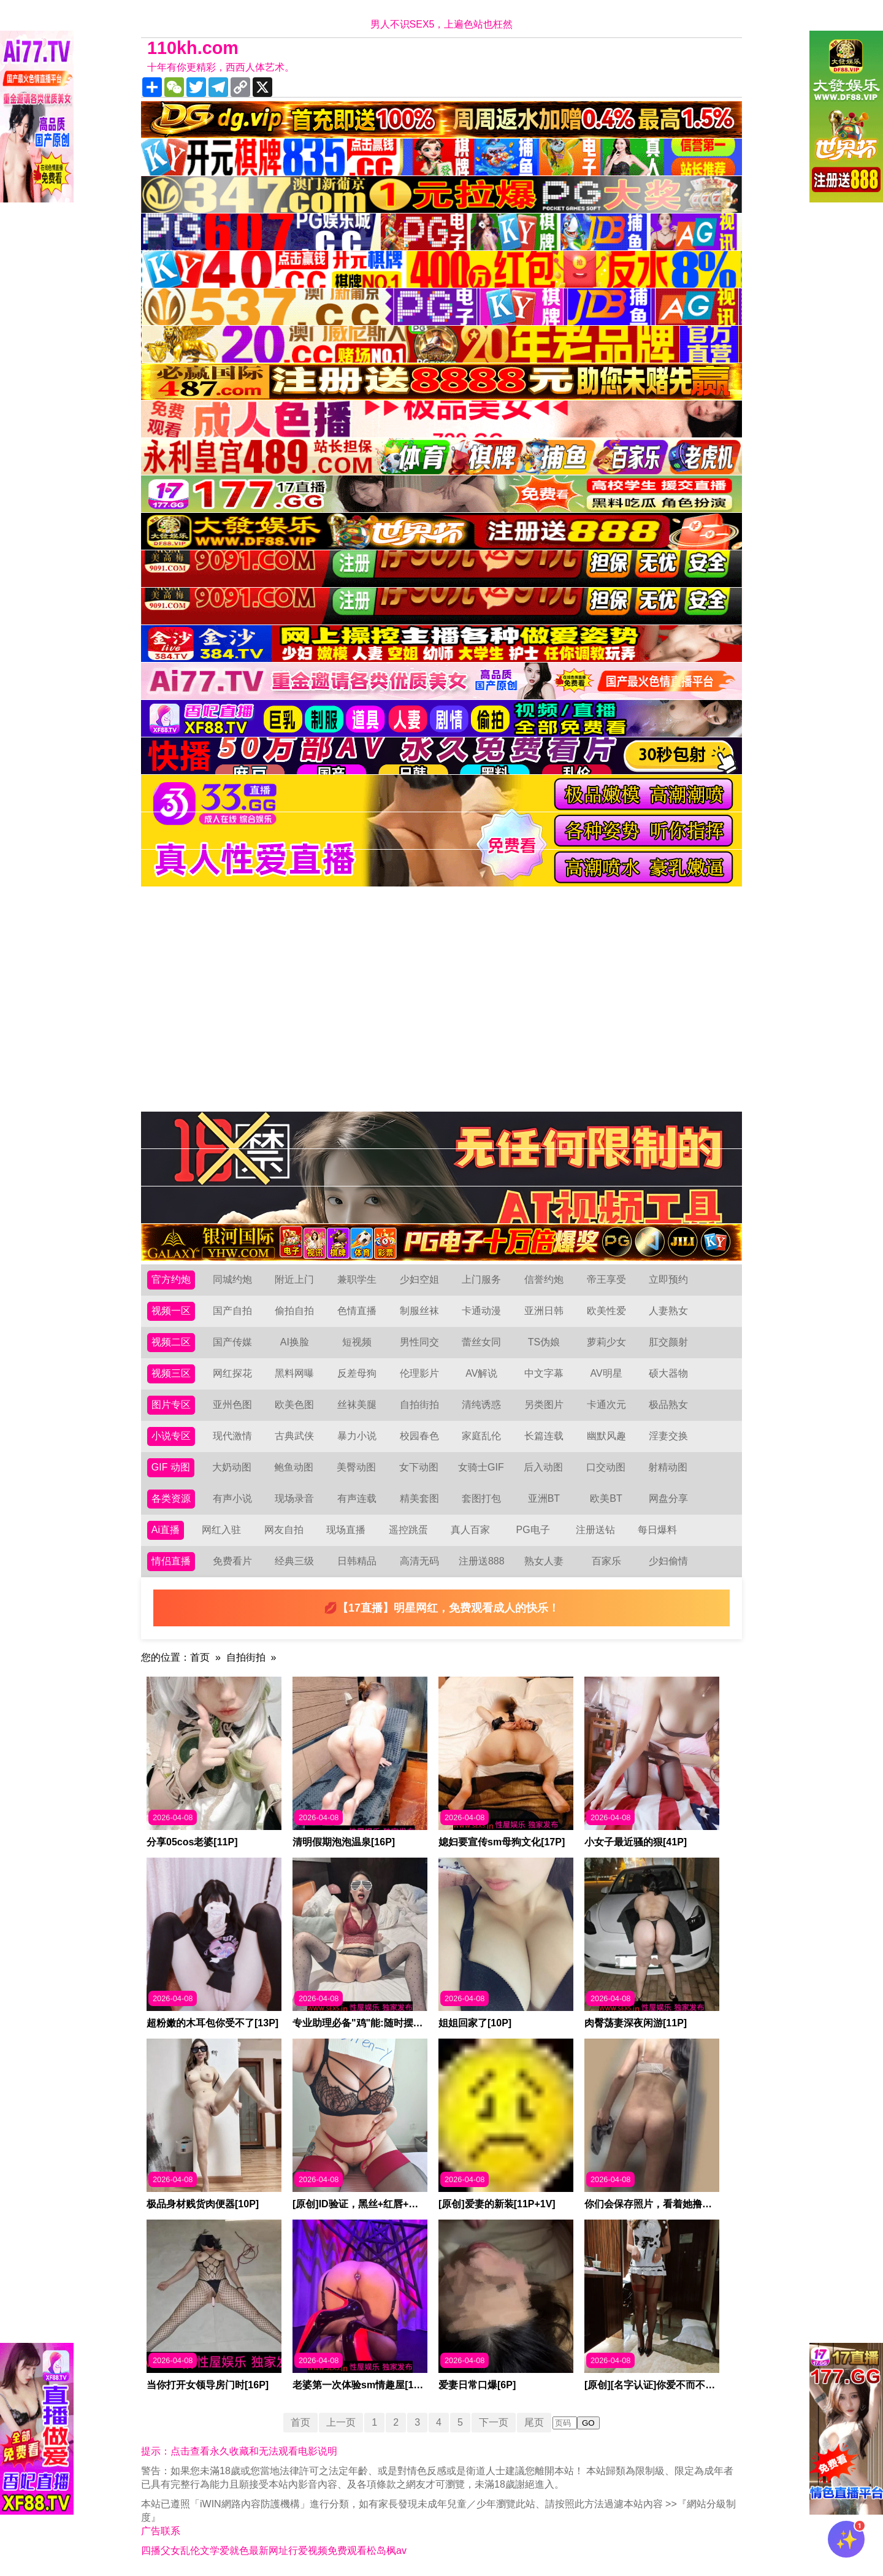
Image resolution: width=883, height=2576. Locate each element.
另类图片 (544, 1404)
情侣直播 (171, 1561)
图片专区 (171, 1404)
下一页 (493, 2422)
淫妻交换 (668, 1436)
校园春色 (419, 1436)
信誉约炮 (544, 1279)
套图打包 (481, 1498)
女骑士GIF (481, 1467)
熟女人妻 (544, 1561)
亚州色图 (232, 1404)
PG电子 (533, 1529)
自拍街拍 (419, 1404)
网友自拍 (284, 1529)
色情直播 (357, 1310)
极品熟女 (668, 1404)
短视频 (357, 1342)
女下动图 (418, 1467)
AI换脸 (294, 1342)
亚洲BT (544, 1498)
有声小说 (232, 1498)
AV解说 (481, 1373)
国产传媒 (232, 1342)
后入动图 (543, 1467)
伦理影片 (419, 1373)
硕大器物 (668, 1373)
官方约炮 (171, 1279)
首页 (200, 1657)
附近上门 (294, 1279)
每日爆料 (657, 1529)
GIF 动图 (170, 1467)
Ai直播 (165, 1529)
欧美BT (606, 1498)
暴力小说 (357, 1436)
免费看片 (232, 1561)
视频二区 (171, 1342)
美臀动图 (356, 1467)
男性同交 (419, 1342)
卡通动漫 (481, 1310)
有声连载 (357, 1498)
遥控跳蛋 (408, 1529)
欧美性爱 (606, 1310)
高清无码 (419, 1561)
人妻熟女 (668, 1310)
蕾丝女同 (481, 1342)
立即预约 (668, 1279)
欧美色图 (294, 1404)
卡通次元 (606, 1404)
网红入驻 (221, 1529)
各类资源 (171, 1498)
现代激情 (232, 1436)
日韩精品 (357, 1561)
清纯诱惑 (481, 1404)
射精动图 (667, 1467)
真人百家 (470, 1529)
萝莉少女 (606, 1342)
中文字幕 (544, 1373)
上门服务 (481, 1279)
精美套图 (419, 1498)
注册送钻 (595, 1529)
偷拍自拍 (294, 1310)
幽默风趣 (606, 1436)
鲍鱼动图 (293, 1467)
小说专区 (171, 1436)
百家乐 (606, 1561)
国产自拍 (232, 1310)
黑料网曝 (294, 1373)
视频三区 (171, 1373)
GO (588, 2423)
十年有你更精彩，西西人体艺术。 (220, 67)
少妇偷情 (668, 1561)
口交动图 (605, 1467)
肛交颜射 (668, 1342)
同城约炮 (232, 1279)
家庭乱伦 (481, 1436)
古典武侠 (294, 1436)
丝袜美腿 (357, 1404)
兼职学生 (357, 1279)
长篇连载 (544, 1436)
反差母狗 (357, 1373)
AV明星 (606, 1373)
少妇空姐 (419, 1279)
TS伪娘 (544, 1342)
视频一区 (171, 1310)
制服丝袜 (419, 1310)
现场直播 (345, 1529)
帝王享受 (606, 1279)
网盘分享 (668, 1498)
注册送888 (482, 1561)
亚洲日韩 (544, 1310)
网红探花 (232, 1373)
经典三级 (294, 1561)
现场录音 (294, 1498)
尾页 (534, 2422)
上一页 (341, 2422)
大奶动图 (231, 1467)
